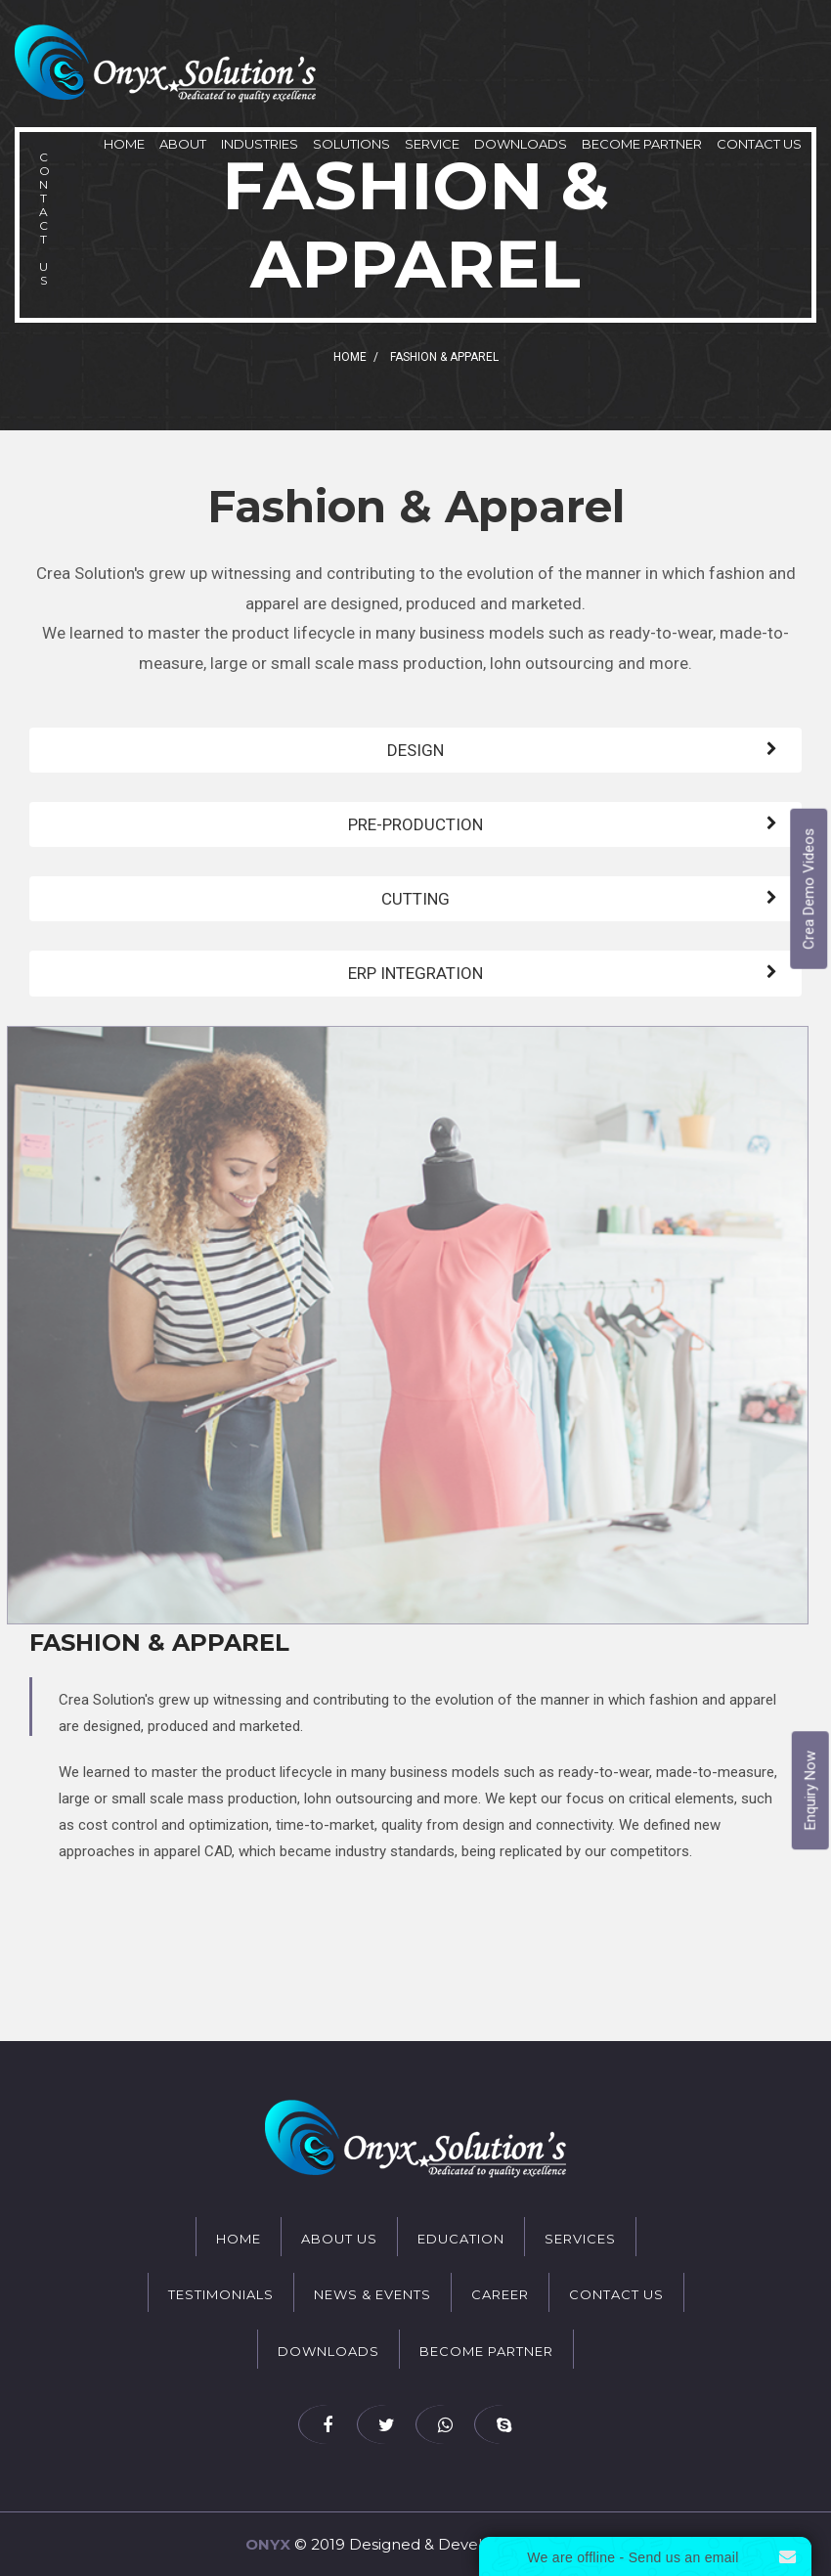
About (182, 144)
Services (580, 2238)
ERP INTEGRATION (415, 973)
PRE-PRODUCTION (415, 824)
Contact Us (759, 144)
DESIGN (415, 750)
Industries (259, 144)
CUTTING (415, 899)
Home (124, 144)
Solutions (351, 144)
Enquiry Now (810, 1791)
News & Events (372, 2294)
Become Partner (642, 144)
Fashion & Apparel (159, 1642)
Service (432, 144)
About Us (339, 2238)
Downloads (520, 144)
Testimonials (221, 2294)
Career (500, 2294)
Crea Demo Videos (808, 889)
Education (460, 2238)
